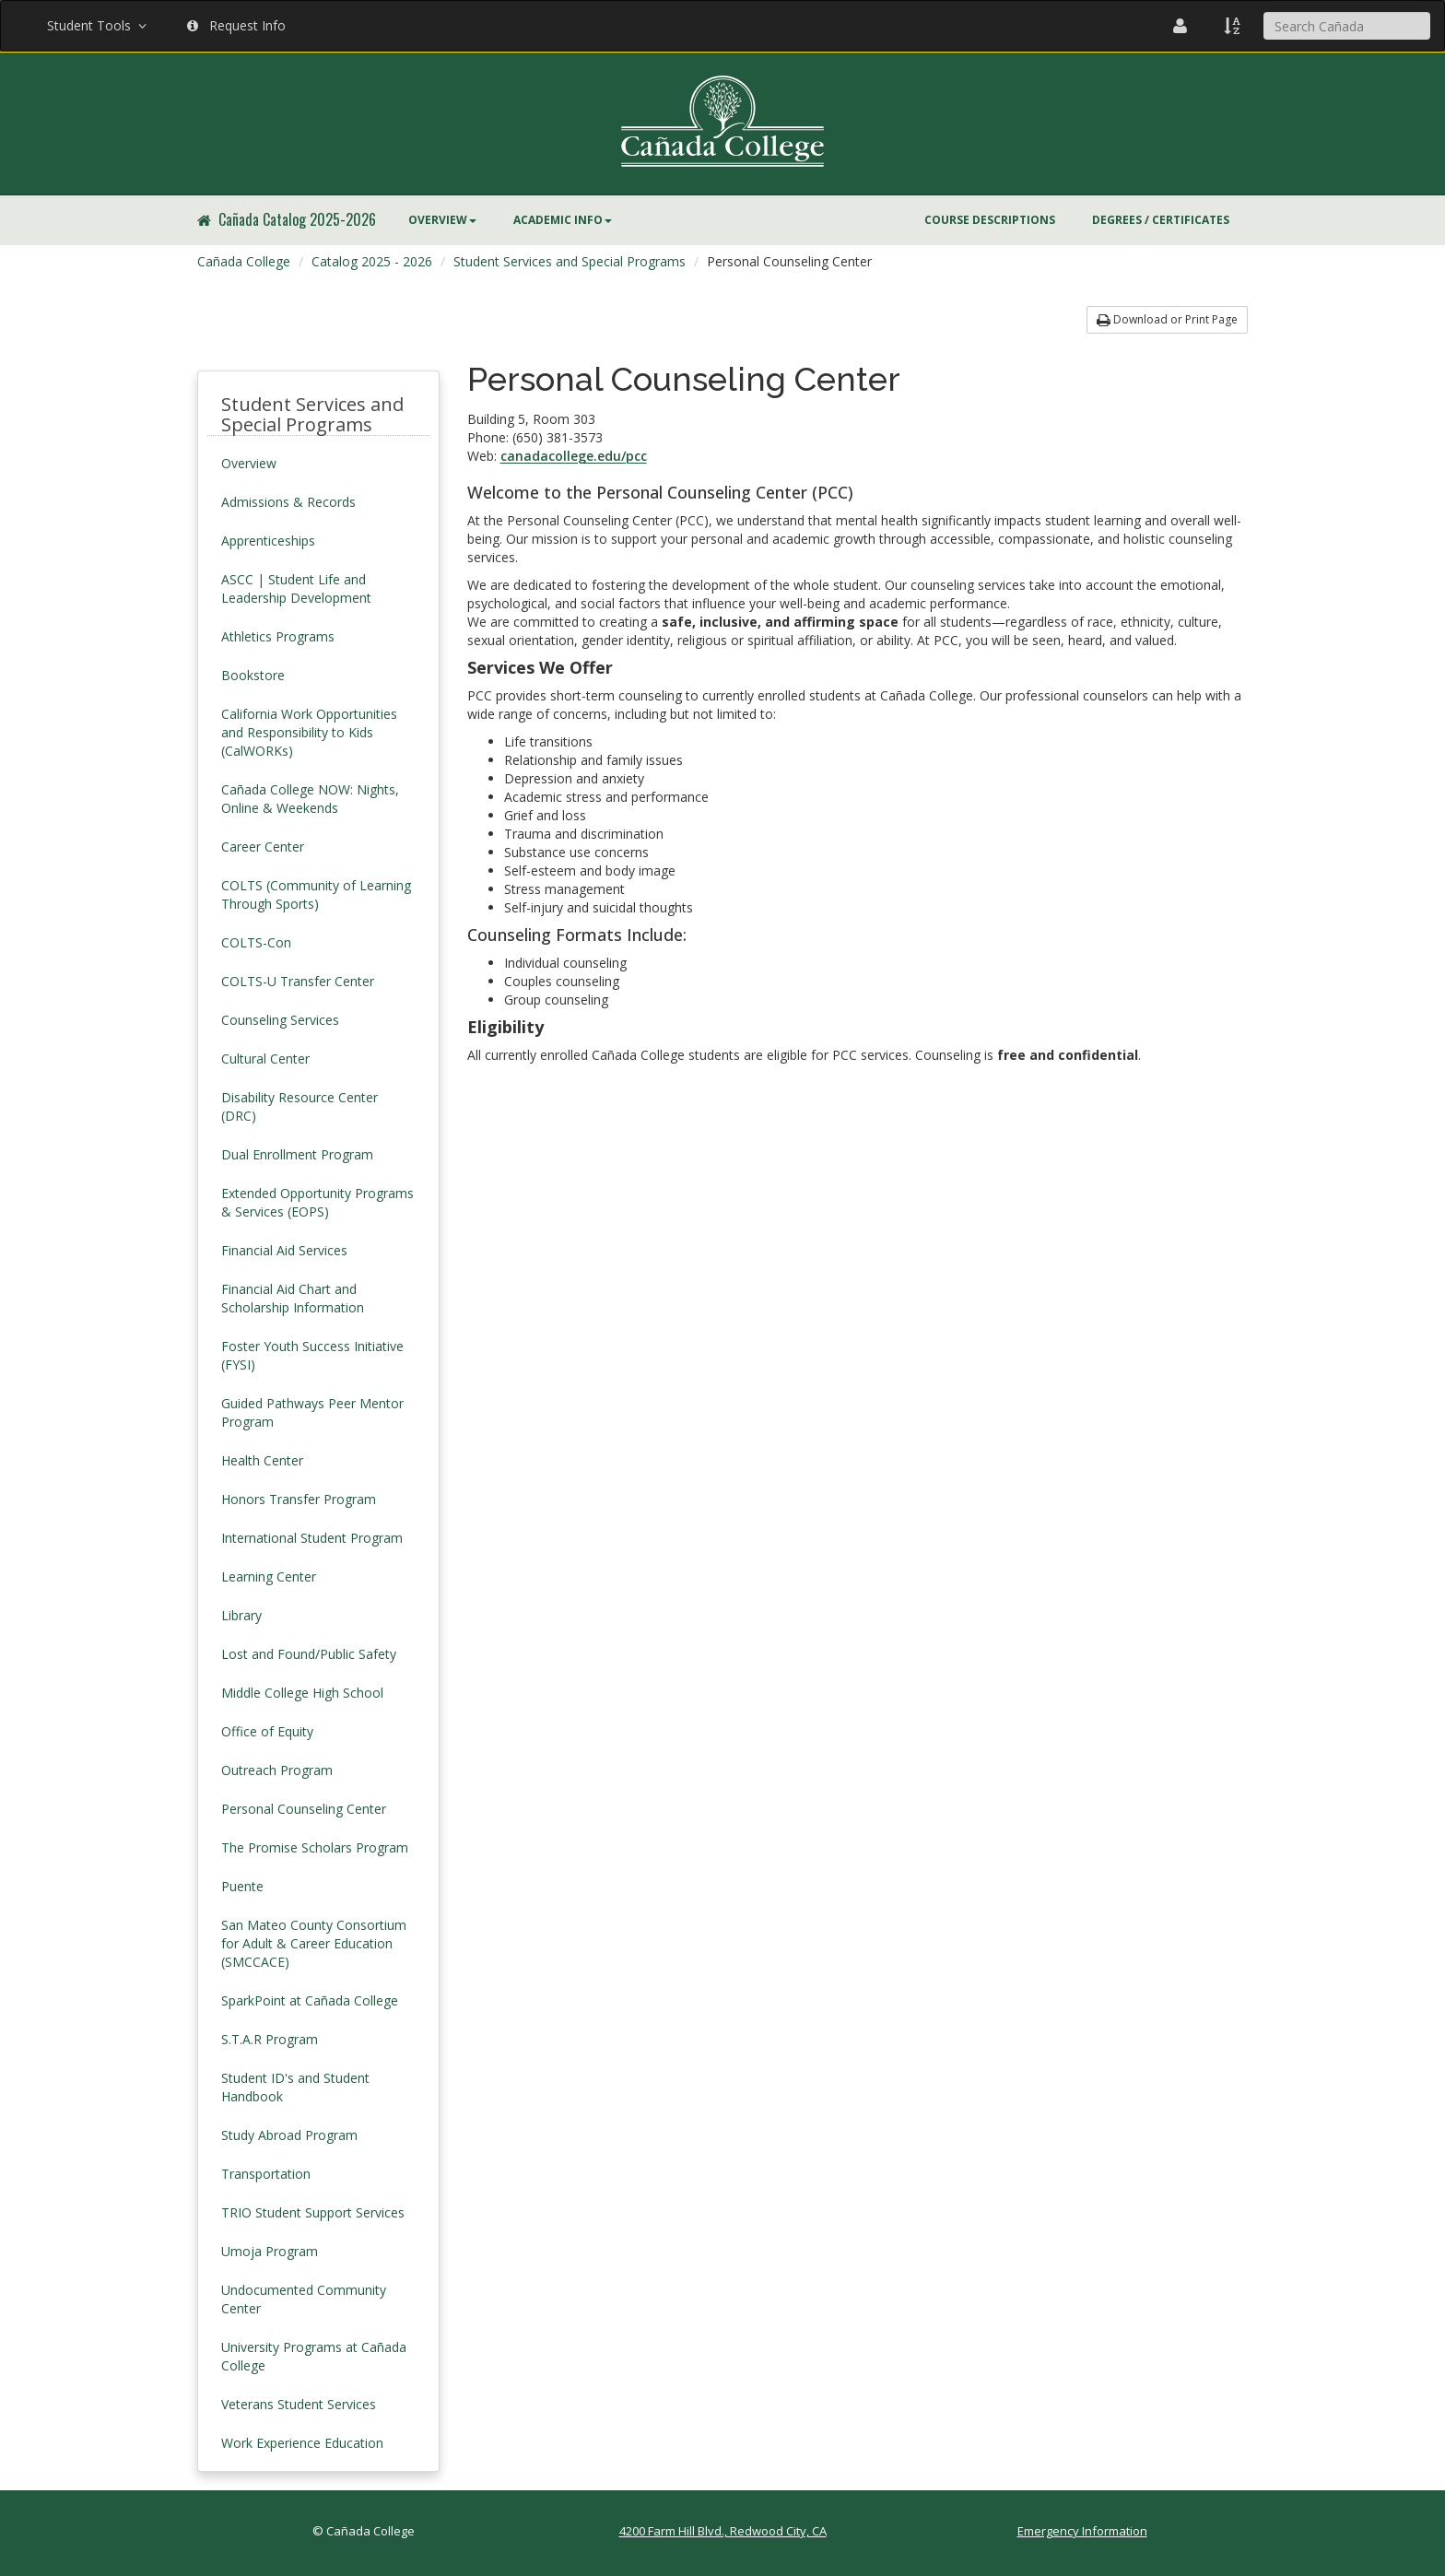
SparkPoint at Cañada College (309, 2000)
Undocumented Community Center (303, 2299)
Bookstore (253, 675)
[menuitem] (442, 220)
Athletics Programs (278, 636)
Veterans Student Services (298, 2404)
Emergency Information (1082, 2531)
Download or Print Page (1167, 319)
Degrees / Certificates (1160, 220)
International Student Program (312, 1538)
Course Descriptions (989, 220)
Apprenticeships (268, 540)
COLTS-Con (256, 942)
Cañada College (243, 261)
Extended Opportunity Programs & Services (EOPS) (317, 1202)
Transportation (266, 2173)
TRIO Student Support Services (313, 2212)
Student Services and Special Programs (569, 261)
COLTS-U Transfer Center (297, 981)
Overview (442, 220)
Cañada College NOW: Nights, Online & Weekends (310, 799)
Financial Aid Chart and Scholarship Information (292, 1298)
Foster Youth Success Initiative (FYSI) (312, 1355)
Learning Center (268, 1576)
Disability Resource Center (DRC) (299, 1106)
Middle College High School (302, 1692)
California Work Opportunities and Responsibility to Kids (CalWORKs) (309, 732)
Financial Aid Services (284, 1250)
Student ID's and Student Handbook (295, 2087)
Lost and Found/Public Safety (308, 1654)
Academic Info (562, 220)
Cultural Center (265, 1058)
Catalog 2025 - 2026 (371, 261)
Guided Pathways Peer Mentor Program (312, 1412)
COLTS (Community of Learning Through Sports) (316, 894)
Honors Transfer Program (298, 1499)
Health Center (262, 1460)
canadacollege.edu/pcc (573, 456)
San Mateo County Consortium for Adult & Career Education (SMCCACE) (313, 1943)
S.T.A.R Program (269, 2039)
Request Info (236, 25)
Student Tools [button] (98, 25)
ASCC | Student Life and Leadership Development (296, 588)
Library (241, 1615)
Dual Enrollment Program (297, 1154)
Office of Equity (267, 1731)
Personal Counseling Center (303, 1808)
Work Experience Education (302, 2443)
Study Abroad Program (289, 2135)
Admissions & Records (288, 502)
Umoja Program (269, 2251)
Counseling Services (280, 1020)
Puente (242, 1886)
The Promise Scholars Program (314, 1847)
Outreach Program (277, 1770)
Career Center (262, 846)
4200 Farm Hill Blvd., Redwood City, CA (723, 2531)
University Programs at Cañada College (313, 2356)
